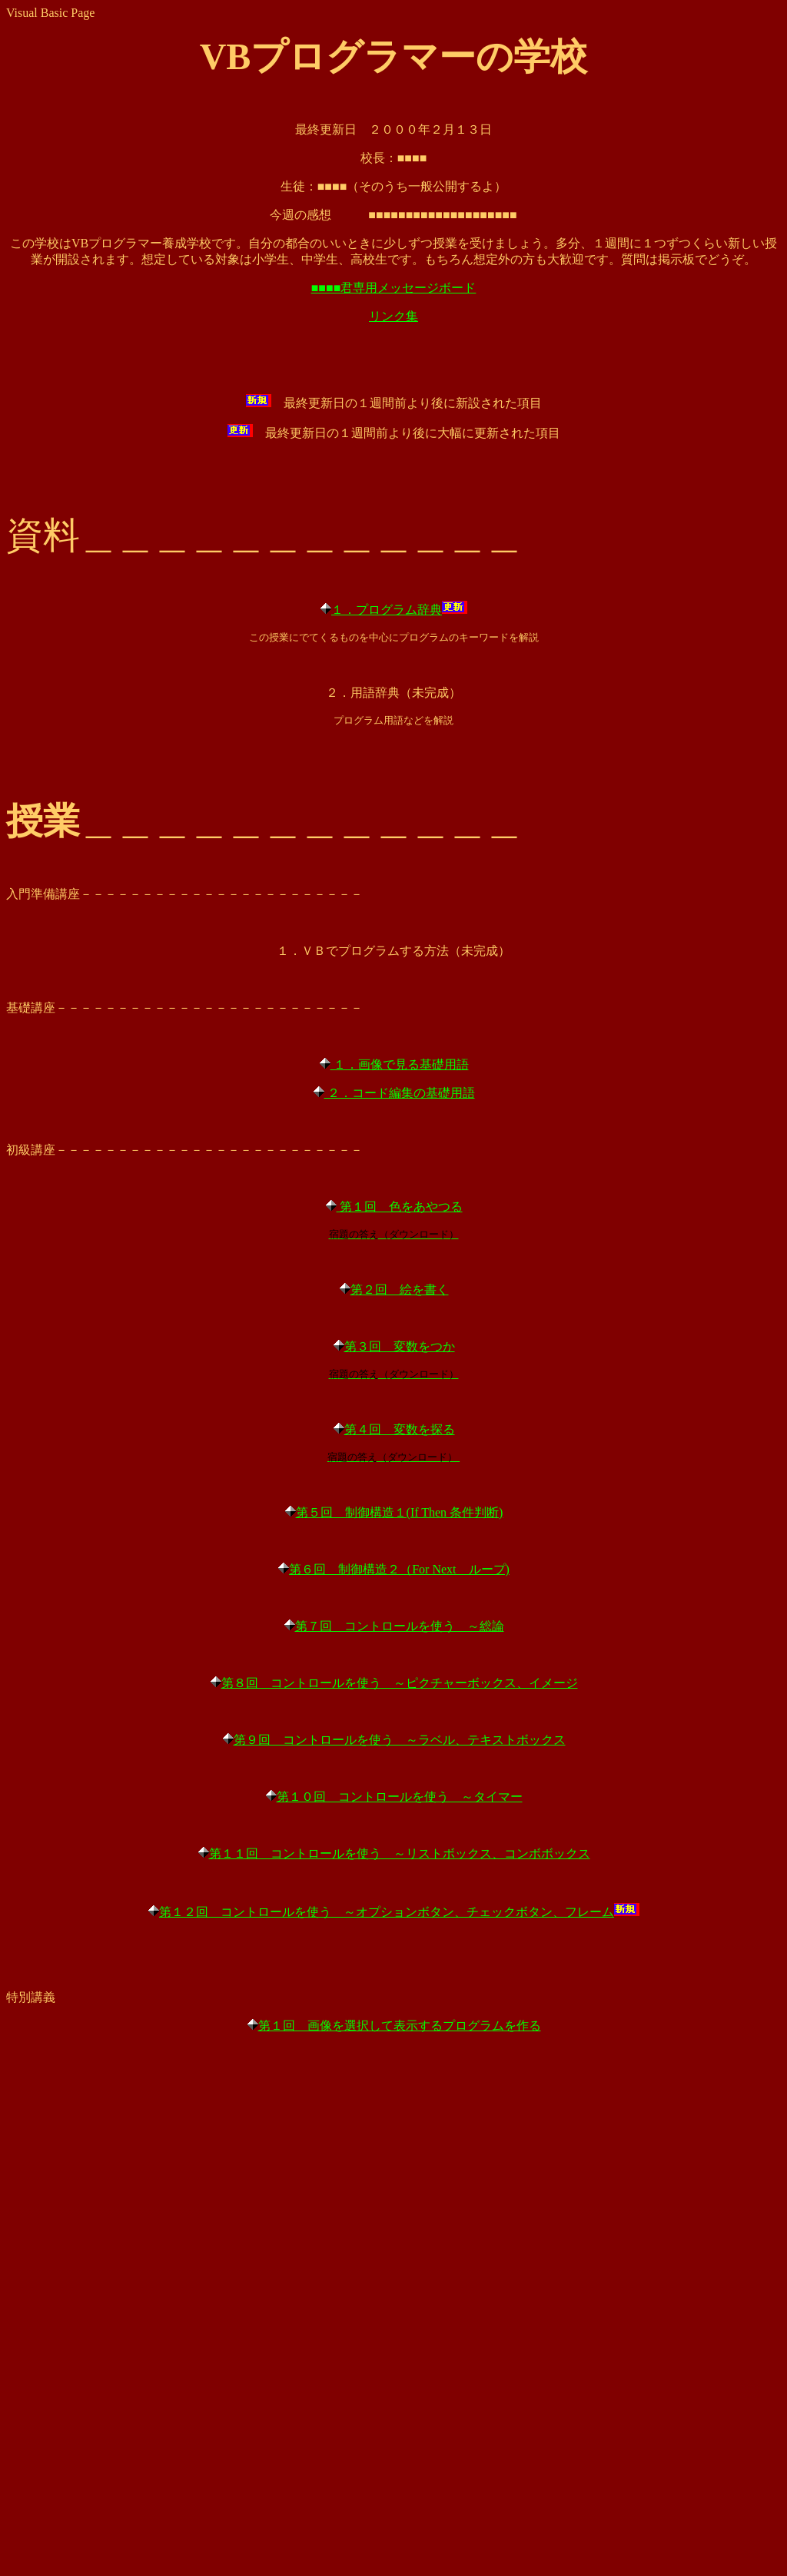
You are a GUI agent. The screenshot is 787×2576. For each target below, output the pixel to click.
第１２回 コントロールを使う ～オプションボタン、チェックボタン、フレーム (386, 1911)
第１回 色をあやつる (400, 1206)
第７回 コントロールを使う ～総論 (399, 1626)
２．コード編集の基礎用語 (399, 1092)
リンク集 (393, 316)
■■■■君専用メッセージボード (394, 287)
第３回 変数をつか (399, 1346)
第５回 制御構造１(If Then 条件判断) (399, 1512)
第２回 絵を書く (399, 1289)
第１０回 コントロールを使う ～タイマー (400, 1796)
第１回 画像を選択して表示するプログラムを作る (399, 2025)
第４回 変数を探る (399, 1429)
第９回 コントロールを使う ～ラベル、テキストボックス (400, 1739)
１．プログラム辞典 (386, 609)
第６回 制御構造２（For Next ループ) (399, 1569)
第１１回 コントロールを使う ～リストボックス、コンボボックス (399, 1853)
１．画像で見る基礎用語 (399, 1064)
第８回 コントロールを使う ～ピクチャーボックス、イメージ (399, 1682)
